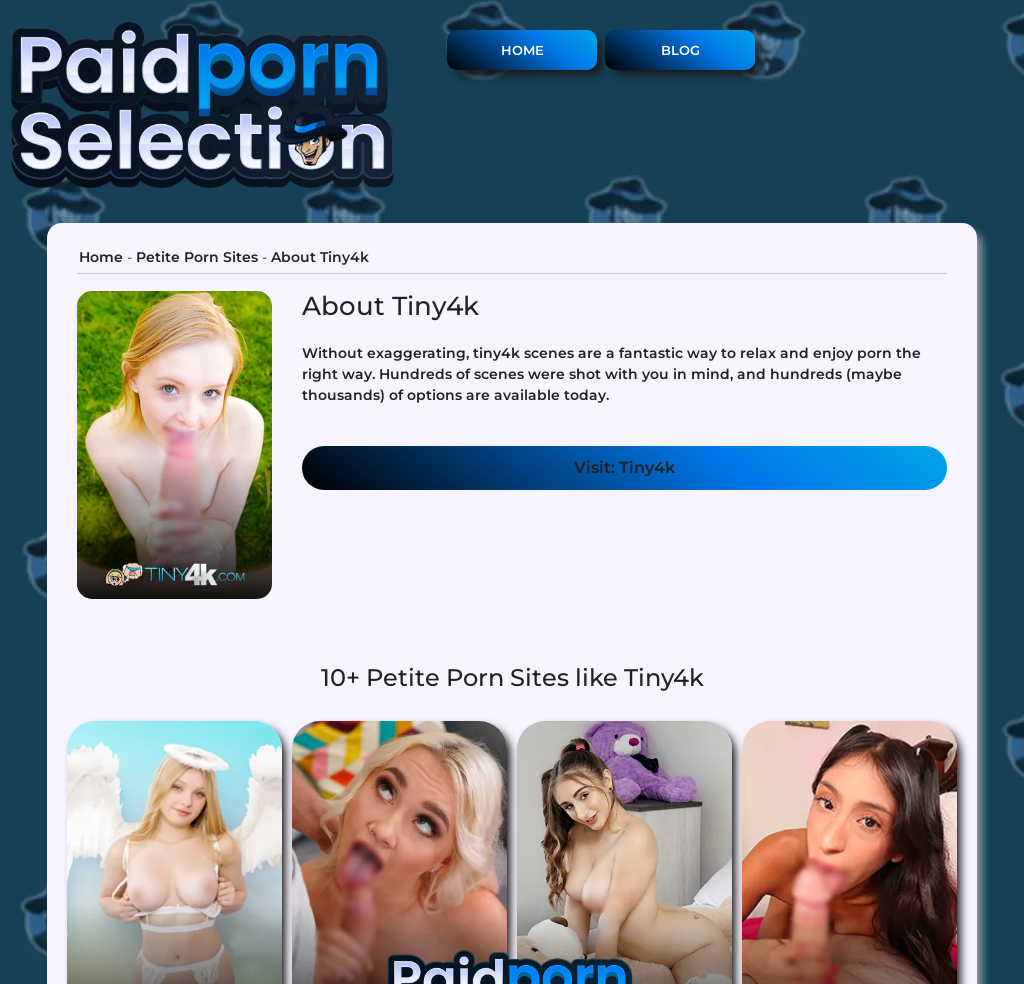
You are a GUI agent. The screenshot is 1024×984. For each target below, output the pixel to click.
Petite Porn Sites (197, 257)
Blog (680, 50)
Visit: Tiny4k (624, 467)
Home (522, 50)
